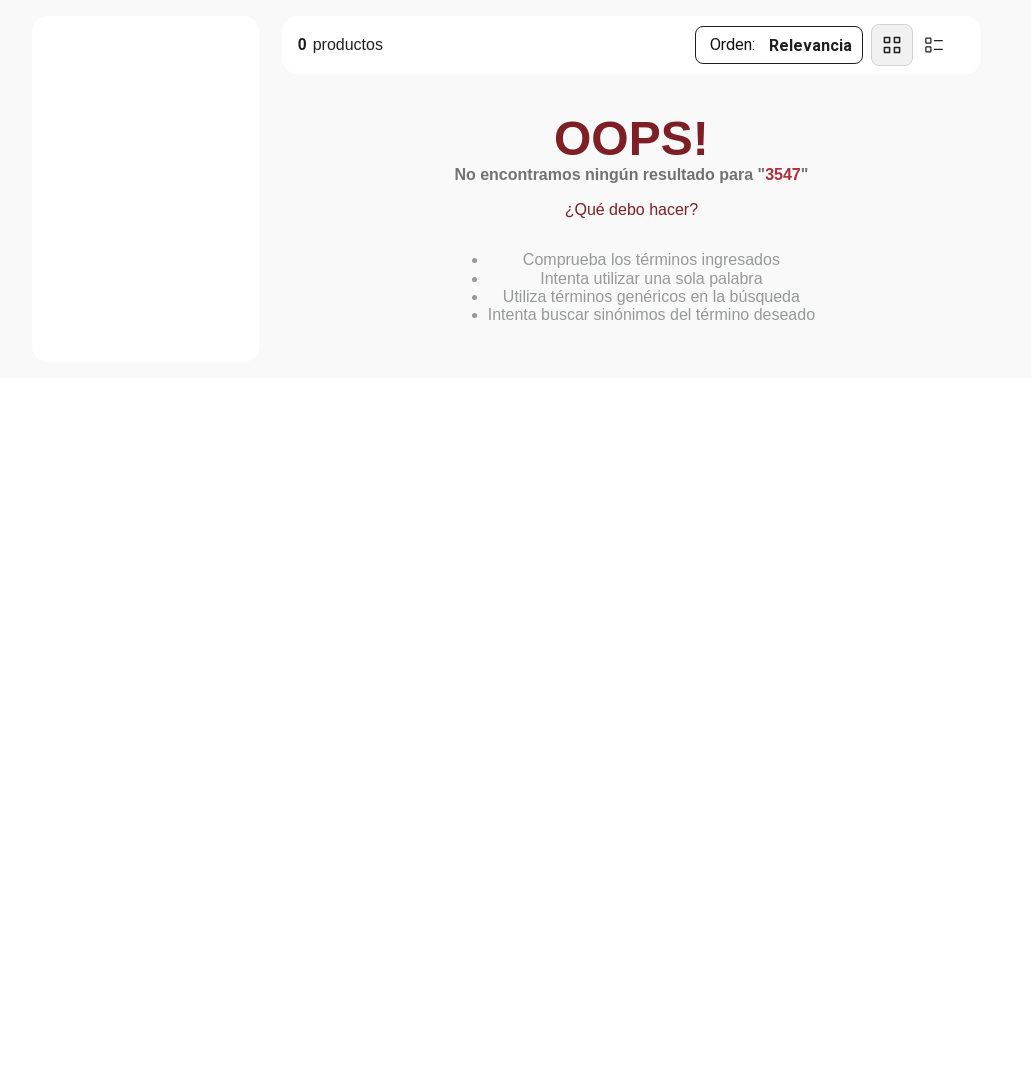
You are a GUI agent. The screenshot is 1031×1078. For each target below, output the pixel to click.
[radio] (892, 45)
